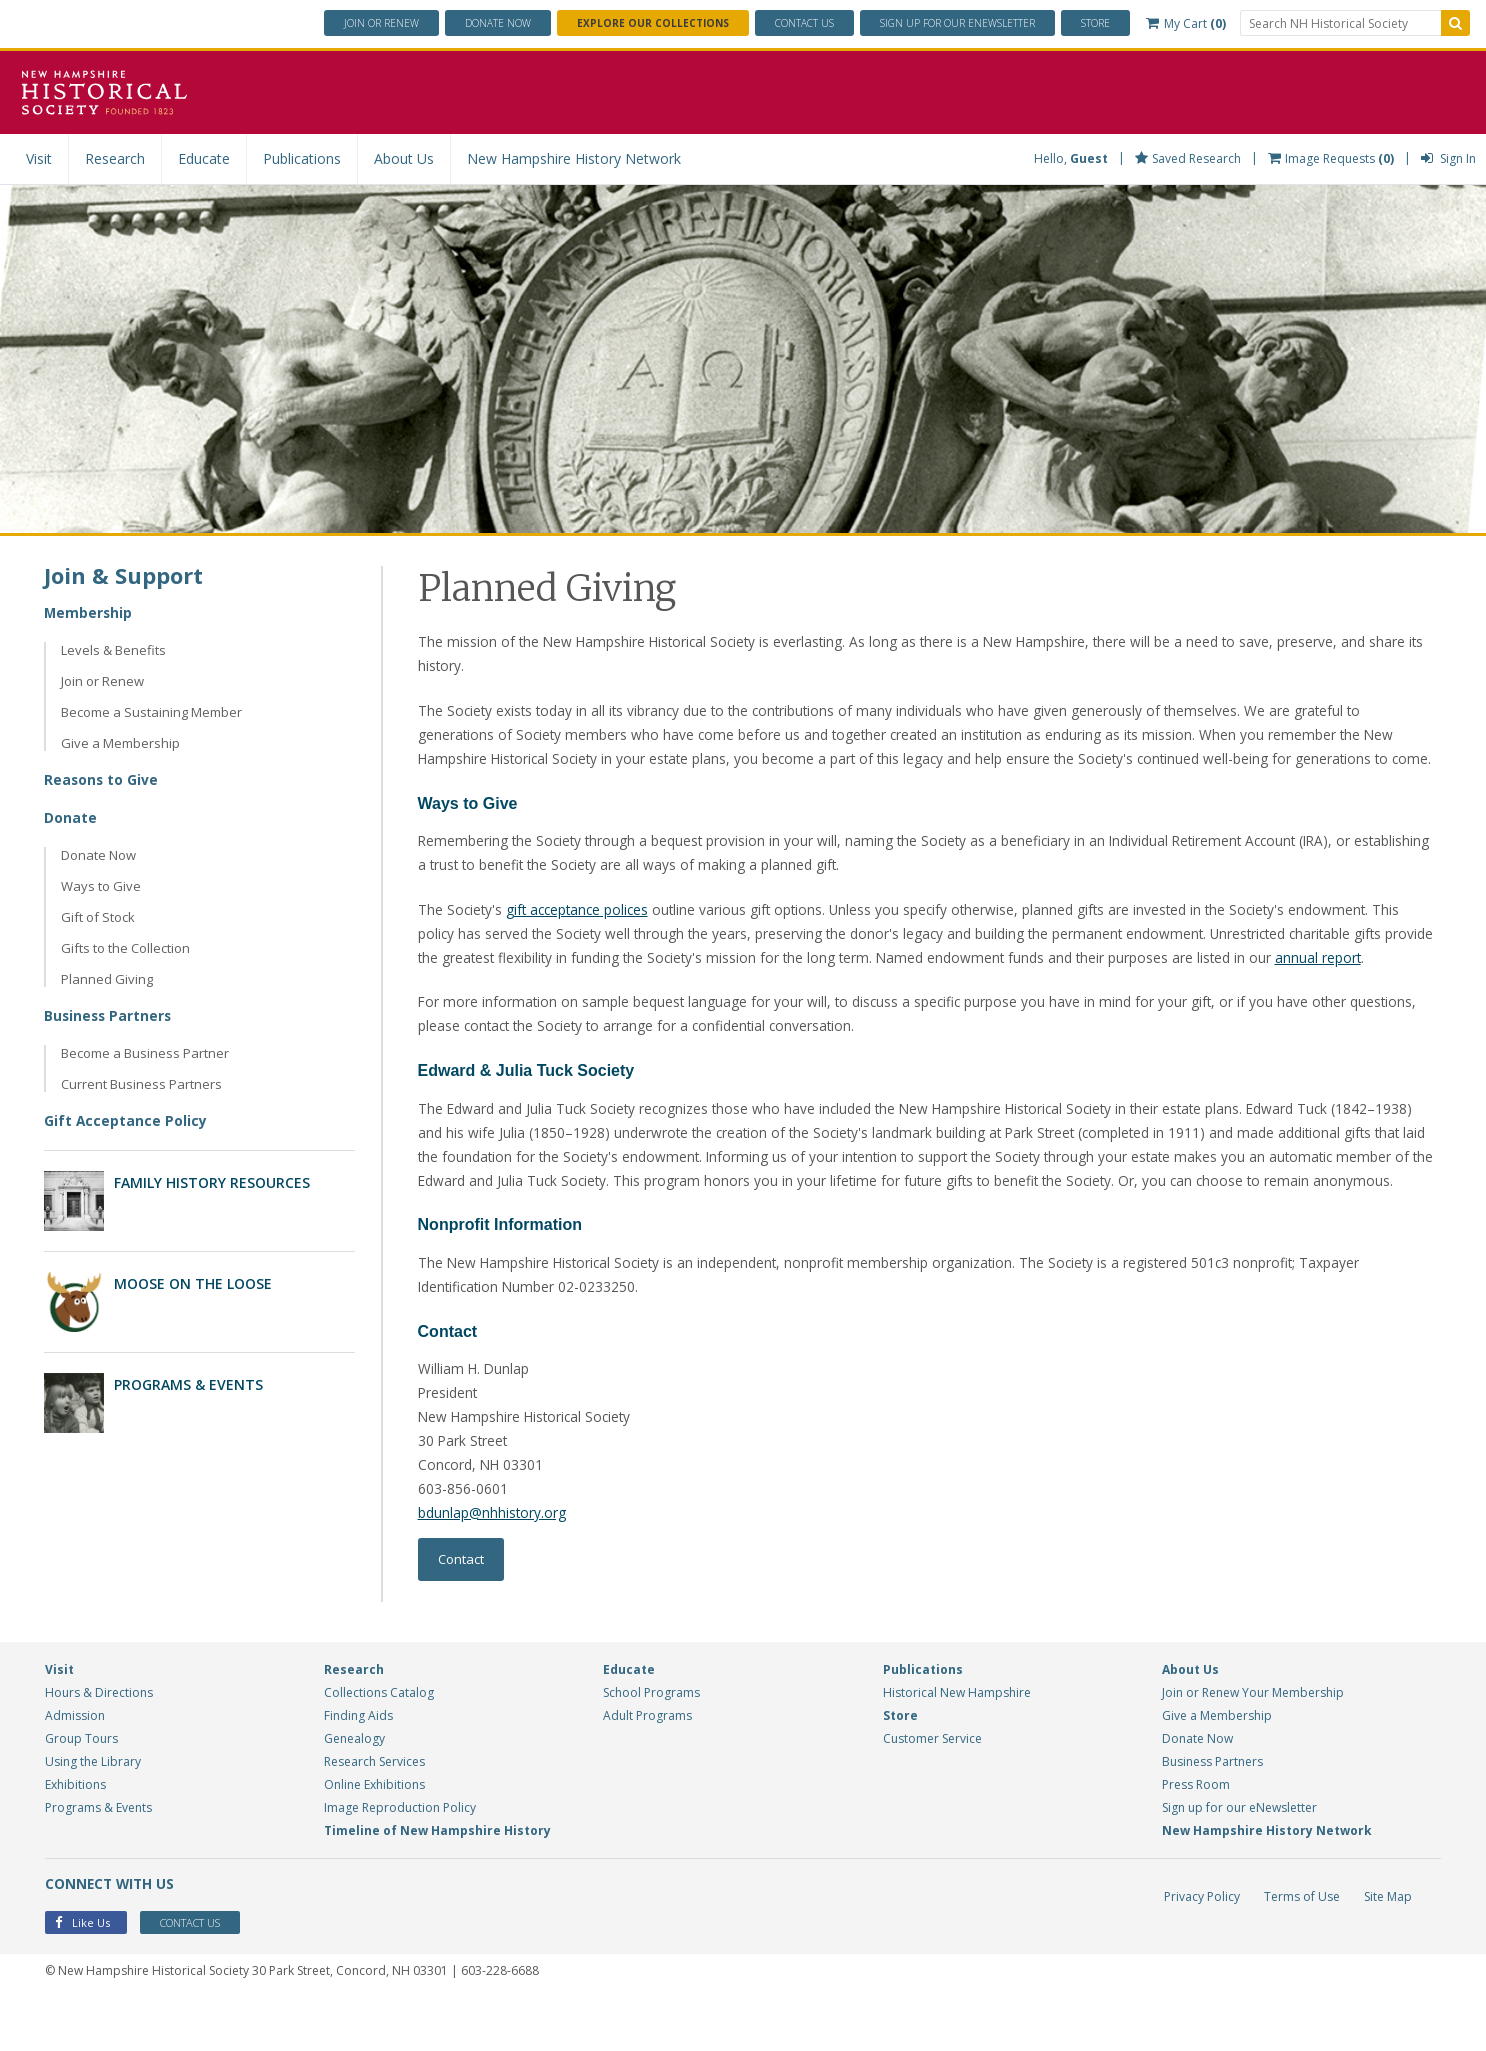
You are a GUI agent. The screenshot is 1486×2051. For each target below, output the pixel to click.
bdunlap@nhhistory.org (492, 1563)
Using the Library (93, 1813)
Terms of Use (1302, 1948)
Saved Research (1188, 158)
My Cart (1186, 23)
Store (1095, 23)
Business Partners (109, 1015)
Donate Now (98, 855)
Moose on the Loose (193, 1283)
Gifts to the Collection (125, 948)
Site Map (1388, 1948)
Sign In (1448, 158)
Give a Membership (120, 743)
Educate (204, 158)
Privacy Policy (1202, 1948)
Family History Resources (212, 1182)
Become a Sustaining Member (151, 712)
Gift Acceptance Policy (126, 1120)
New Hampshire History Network (574, 158)
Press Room (1196, 1836)
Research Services (374, 1813)
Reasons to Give (102, 779)
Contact (461, 1611)
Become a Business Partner (145, 1053)
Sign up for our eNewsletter (1239, 1859)
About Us (404, 158)
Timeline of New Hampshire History (437, 1882)
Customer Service (932, 1790)
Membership (89, 612)
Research (115, 158)
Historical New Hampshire (957, 1744)
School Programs (651, 1744)
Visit (39, 158)
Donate (498, 23)
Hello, (1071, 158)
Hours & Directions (99, 1744)
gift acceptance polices (582, 934)
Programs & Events (188, 1384)
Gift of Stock (98, 917)
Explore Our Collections (653, 23)
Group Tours (81, 1790)
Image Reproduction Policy (400, 1859)
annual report (1383, 982)
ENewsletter (957, 23)
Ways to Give (101, 886)
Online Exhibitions (374, 1836)
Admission (75, 1767)
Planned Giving (107, 979)
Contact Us (804, 23)
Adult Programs (647, 1767)
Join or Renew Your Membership (1253, 1744)
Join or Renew (381, 23)
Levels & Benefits (113, 650)
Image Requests (1331, 158)
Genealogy (354, 1790)
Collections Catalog (379, 1744)
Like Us (82, 1975)
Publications (302, 158)
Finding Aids (358, 1767)
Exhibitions (75, 1836)
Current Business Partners (141, 1084)
